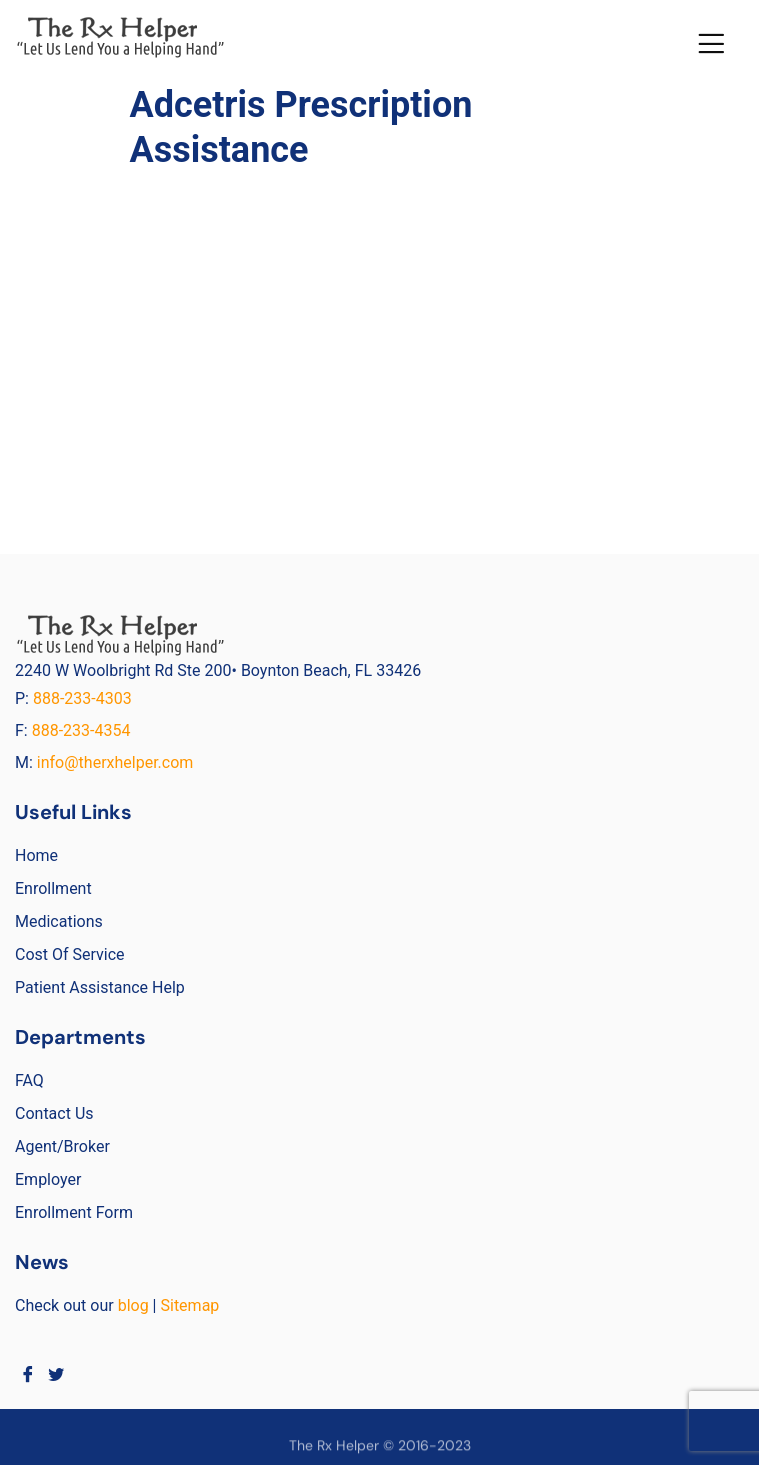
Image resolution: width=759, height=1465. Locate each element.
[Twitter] (56, 1374)
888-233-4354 (81, 730)
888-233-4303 (84, 698)
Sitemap (189, 1305)
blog (133, 1305)
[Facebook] (27, 1374)
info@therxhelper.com (115, 762)
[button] (711, 43)
